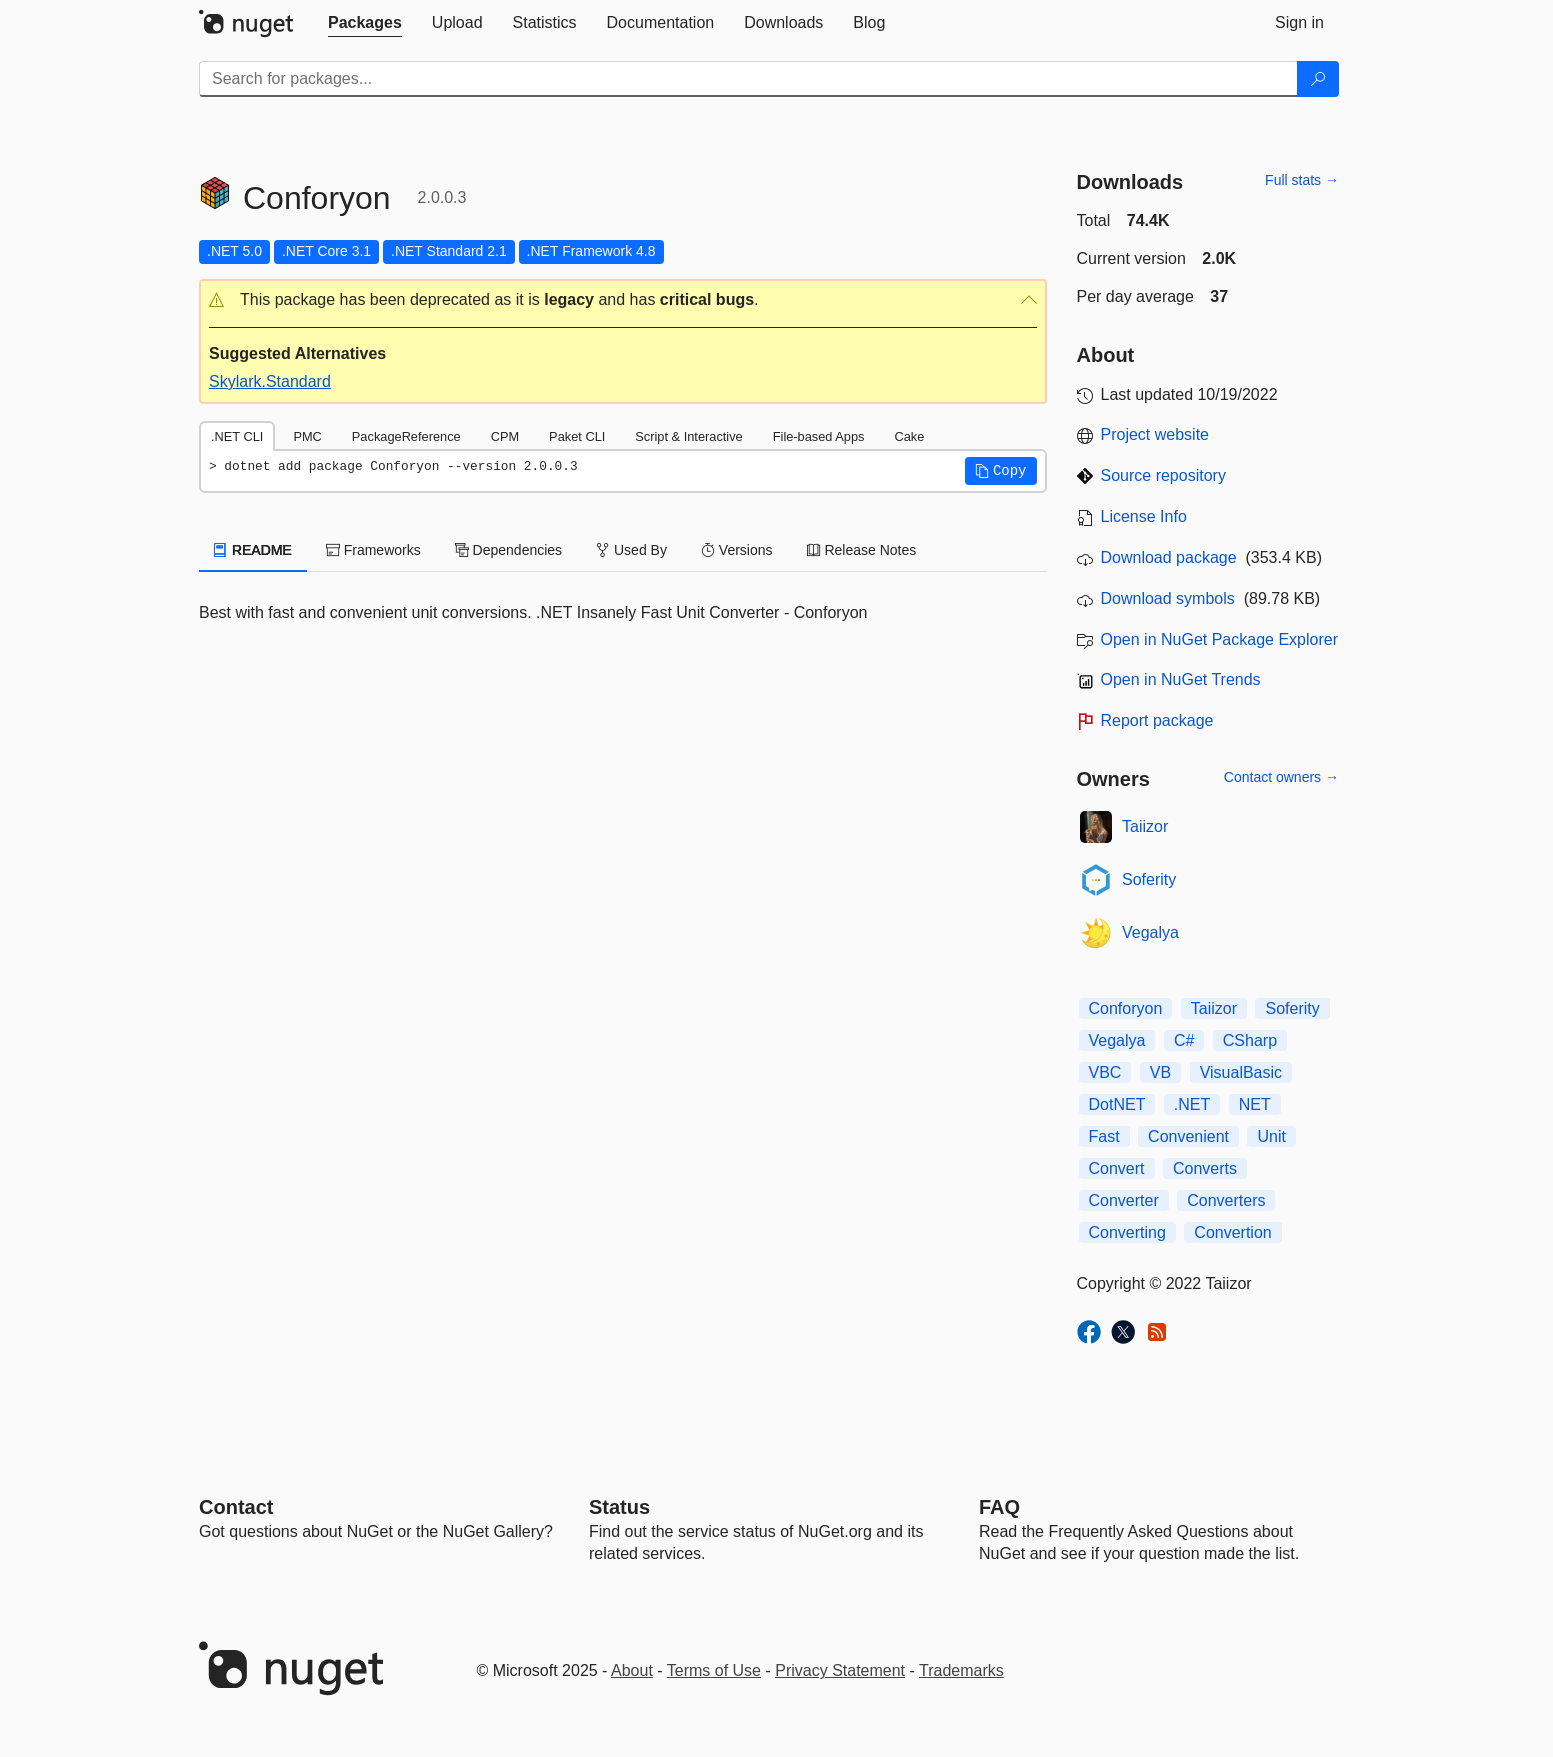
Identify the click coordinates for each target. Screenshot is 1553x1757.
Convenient (1188, 1136)
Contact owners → (1281, 777)
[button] (623, 300)
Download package (1169, 557)
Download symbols (1168, 598)
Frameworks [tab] (373, 550)
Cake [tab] (909, 436)
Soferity (1149, 879)
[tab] (365, 23)
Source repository (1163, 475)
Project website (1155, 434)
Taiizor (1145, 826)
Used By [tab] (631, 550)
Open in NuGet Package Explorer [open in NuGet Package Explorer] (1219, 639)
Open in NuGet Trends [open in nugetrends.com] (1181, 679)
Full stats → (1302, 180)
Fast (1104, 1136)
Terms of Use (714, 1670)
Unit (1271, 1136)
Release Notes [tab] (862, 550)
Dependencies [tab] (508, 550)
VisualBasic (1241, 1072)
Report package (1157, 720)
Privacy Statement (840, 1670)
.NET (1192, 1104)
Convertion (1232, 1232)
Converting (1127, 1232)
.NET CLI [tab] (237, 436)
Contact (236, 1507)
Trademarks (961, 1670)
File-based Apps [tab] (819, 436)
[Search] (1318, 79)
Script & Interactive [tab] (688, 436)
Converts (1205, 1168)
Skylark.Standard (270, 381)
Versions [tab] (737, 550)
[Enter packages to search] (748, 79)
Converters (1226, 1200)
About (632, 1670)
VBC (1105, 1072)
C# (1184, 1040)
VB (1160, 1072)
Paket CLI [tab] (577, 436)
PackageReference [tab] (406, 436)
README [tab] (253, 550)
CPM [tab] (505, 436)
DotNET (1117, 1104)
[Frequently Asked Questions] (999, 1507)
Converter (1124, 1200)
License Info (1144, 516)
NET (1255, 1104)
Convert (1117, 1168)
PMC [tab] (307, 436)
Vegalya (1150, 932)
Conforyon (1126, 1008)
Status (619, 1507)
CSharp (1250, 1040)
